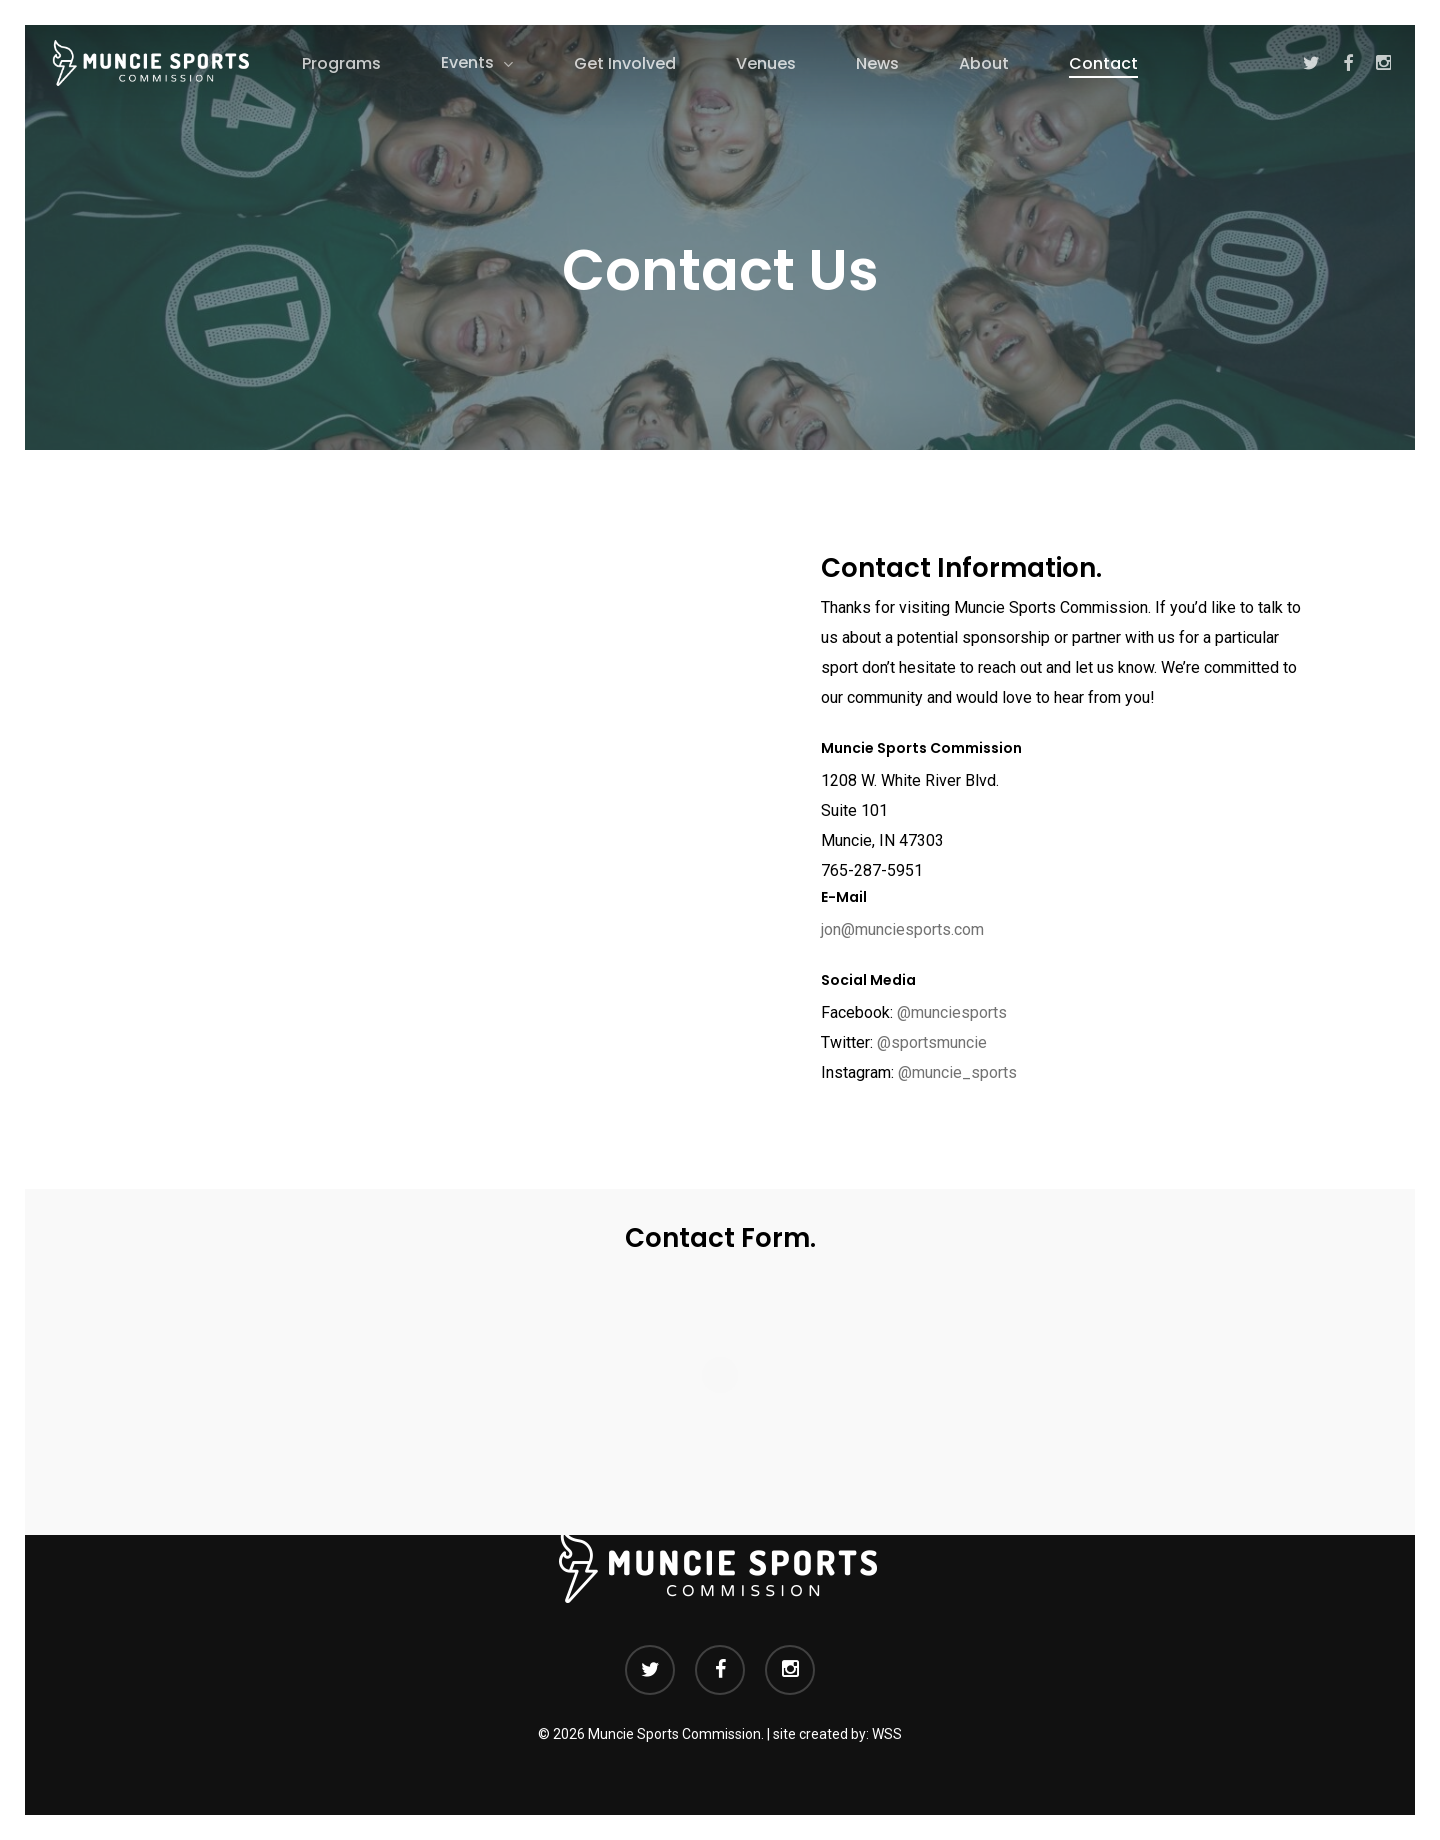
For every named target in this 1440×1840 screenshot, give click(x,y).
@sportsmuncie (932, 1042)
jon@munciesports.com (902, 929)
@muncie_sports (957, 1072)
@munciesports (952, 1012)
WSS (887, 1734)
